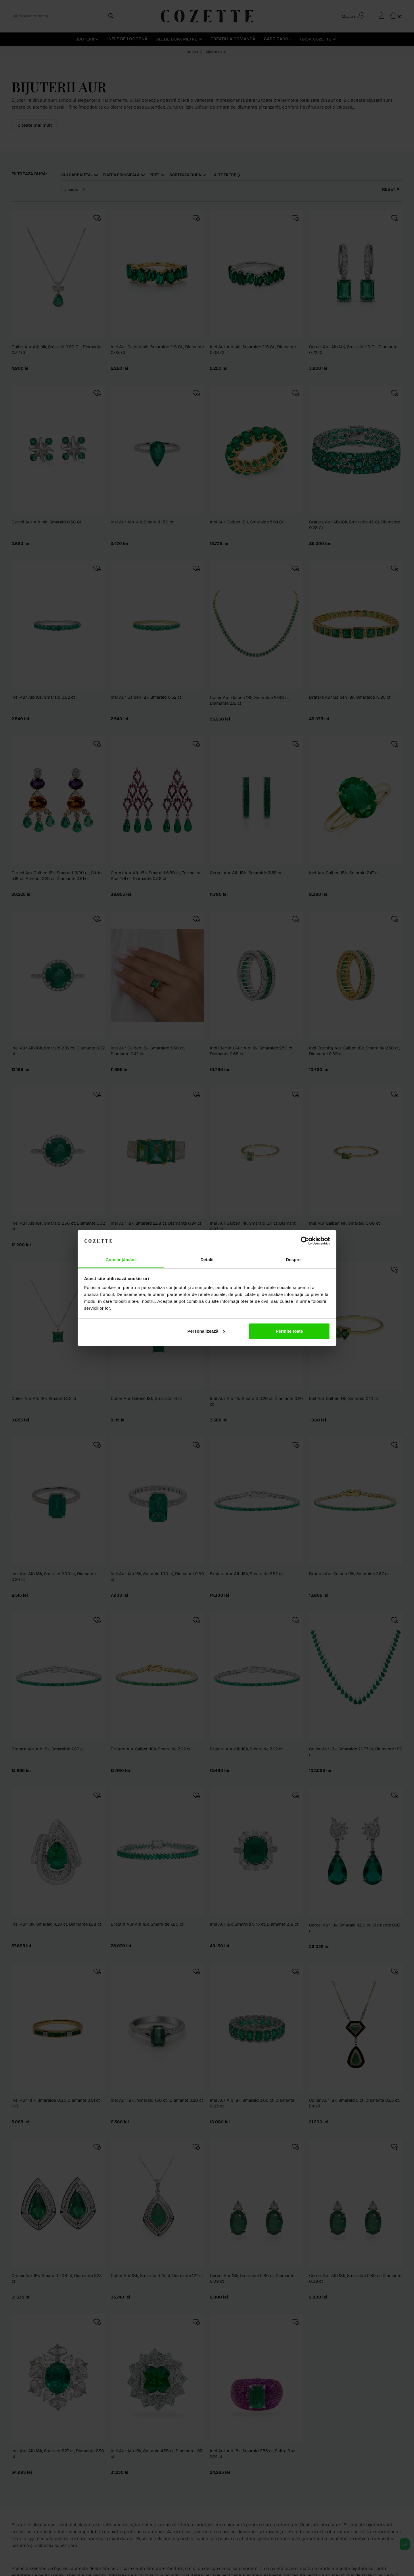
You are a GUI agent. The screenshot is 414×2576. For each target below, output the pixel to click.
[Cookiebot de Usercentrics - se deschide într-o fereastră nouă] (305, 1240)
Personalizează (206, 1331)
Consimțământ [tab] (121, 1259)
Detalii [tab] (207, 1259)
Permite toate (289, 1331)
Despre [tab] (293, 1259)
